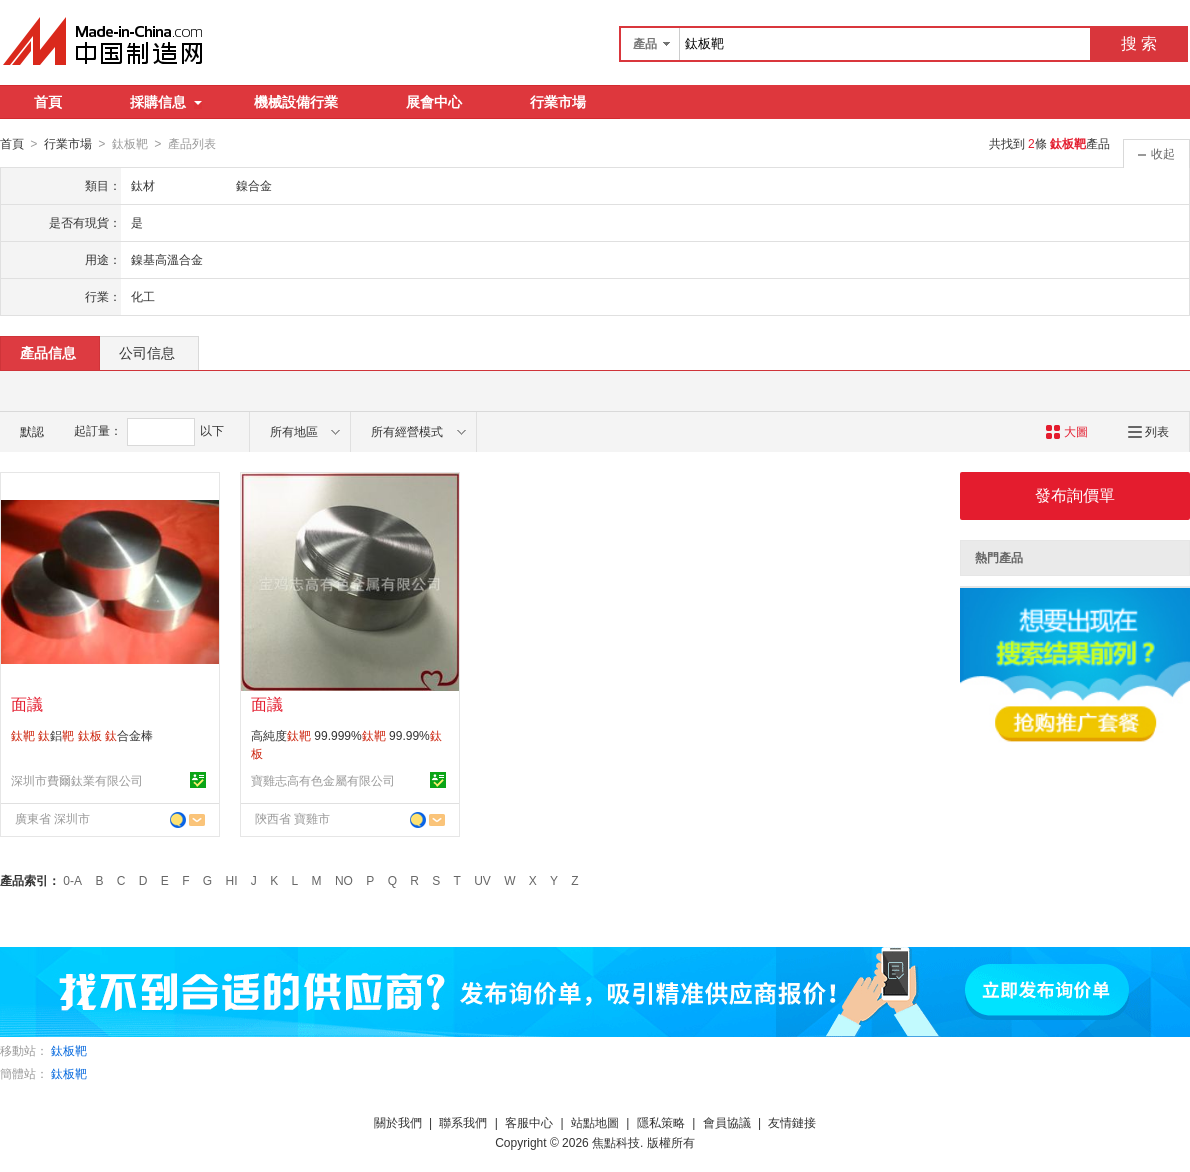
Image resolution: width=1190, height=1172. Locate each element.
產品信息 (48, 352)
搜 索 (1139, 43)
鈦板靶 (69, 1050)
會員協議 (727, 1122)
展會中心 (434, 102)
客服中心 (529, 1122)
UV (482, 880)
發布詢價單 (1075, 494)
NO (344, 880)
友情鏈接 (792, 1122)
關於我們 (398, 1122)
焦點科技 (616, 1142)
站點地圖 (595, 1122)
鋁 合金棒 (82, 735)
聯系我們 (463, 1122)
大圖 (1066, 431)
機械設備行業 (296, 102)
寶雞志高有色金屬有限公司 (323, 780)
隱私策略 (661, 1122)
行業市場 (558, 102)
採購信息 (166, 102)
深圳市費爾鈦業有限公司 (77, 780)
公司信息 (147, 352)
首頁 (48, 102)
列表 (1148, 431)
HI (232, 880)
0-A (72, 880)
